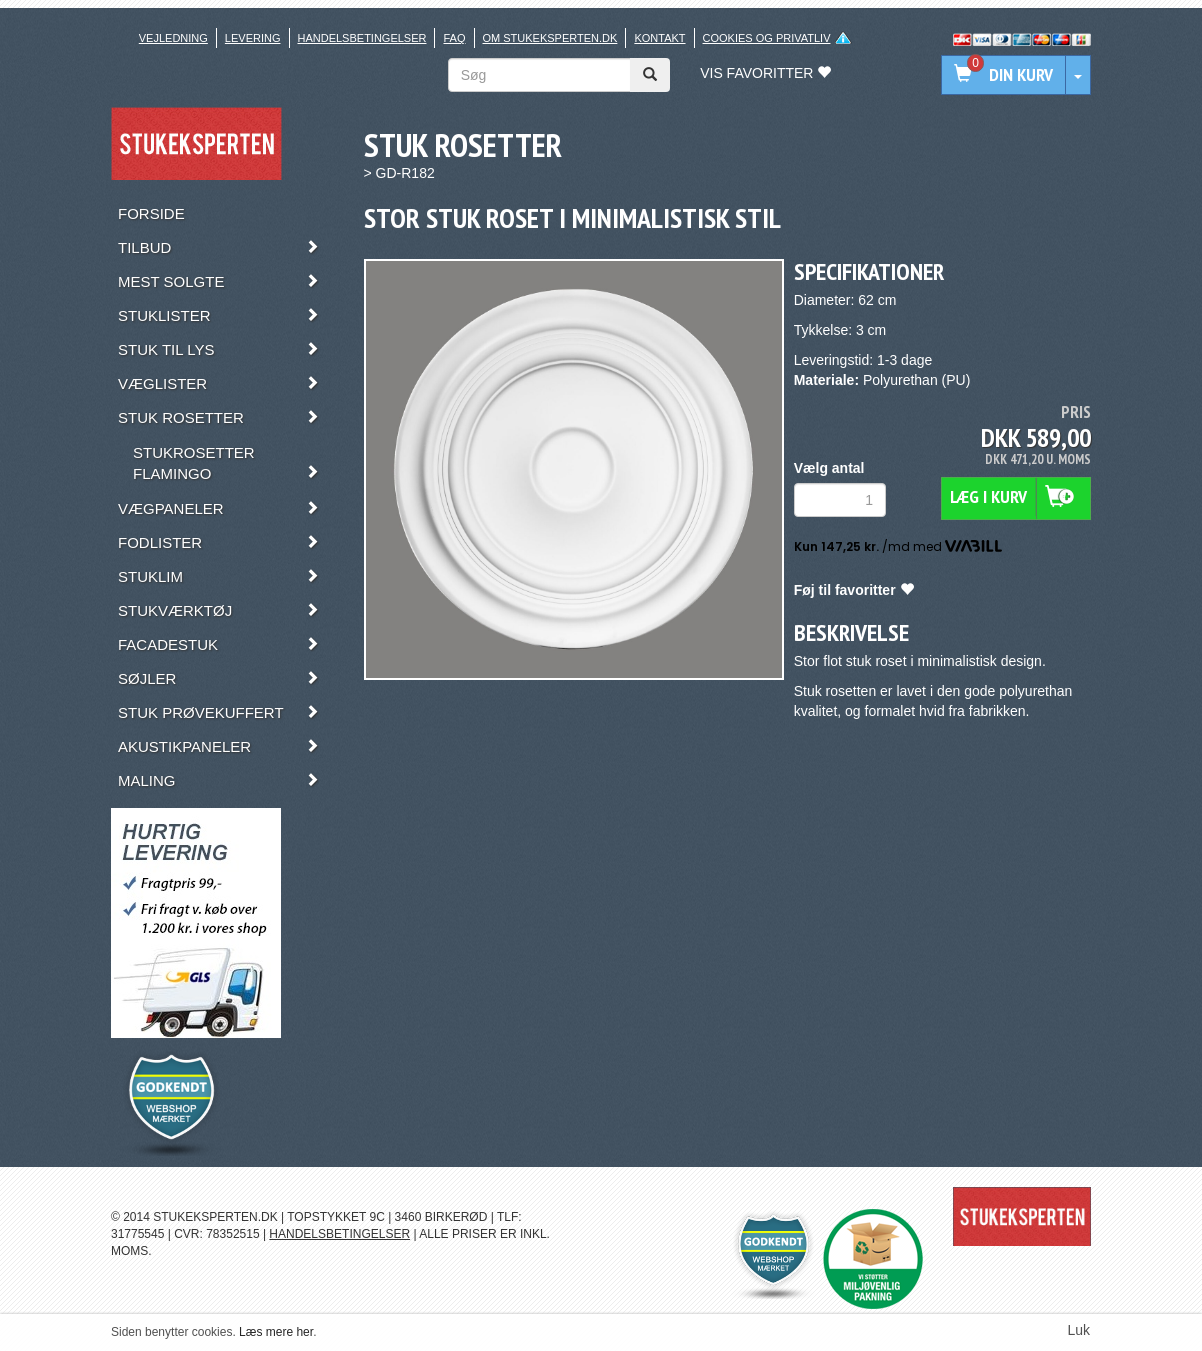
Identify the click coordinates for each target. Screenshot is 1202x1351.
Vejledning (173, 38)
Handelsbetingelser (362, 38)
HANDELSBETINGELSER (339, 1234)
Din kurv (1003, 70)
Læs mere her (276, 1332)
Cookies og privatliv (767, 38)
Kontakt (659, 38)
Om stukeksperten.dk (550, 38)
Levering (253, 38)
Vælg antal (829, 468)
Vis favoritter (765, 73)
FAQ (454, 38)
